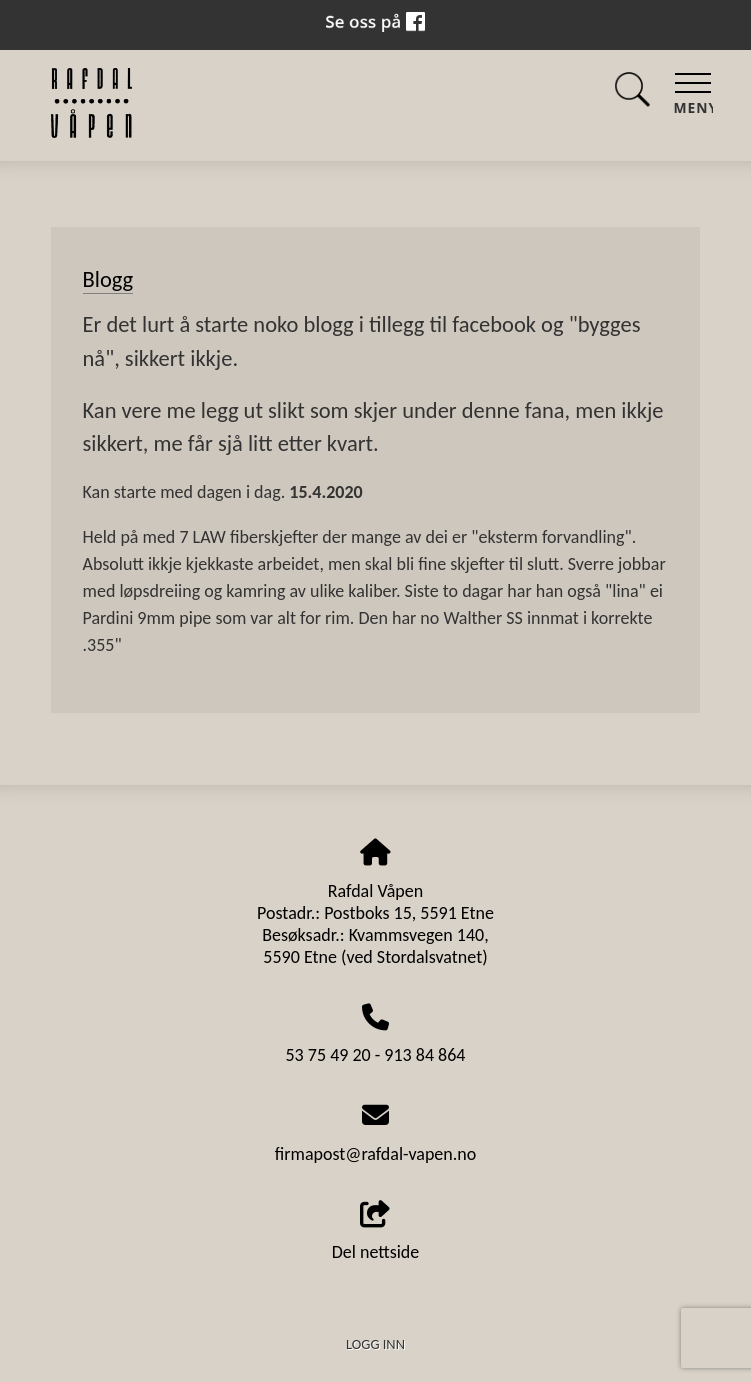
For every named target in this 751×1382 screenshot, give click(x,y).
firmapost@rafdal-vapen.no (376, 1154)
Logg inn (375, 1344)
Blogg (108, 279)
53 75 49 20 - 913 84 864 (376, 1055)
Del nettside (376, 1232)
